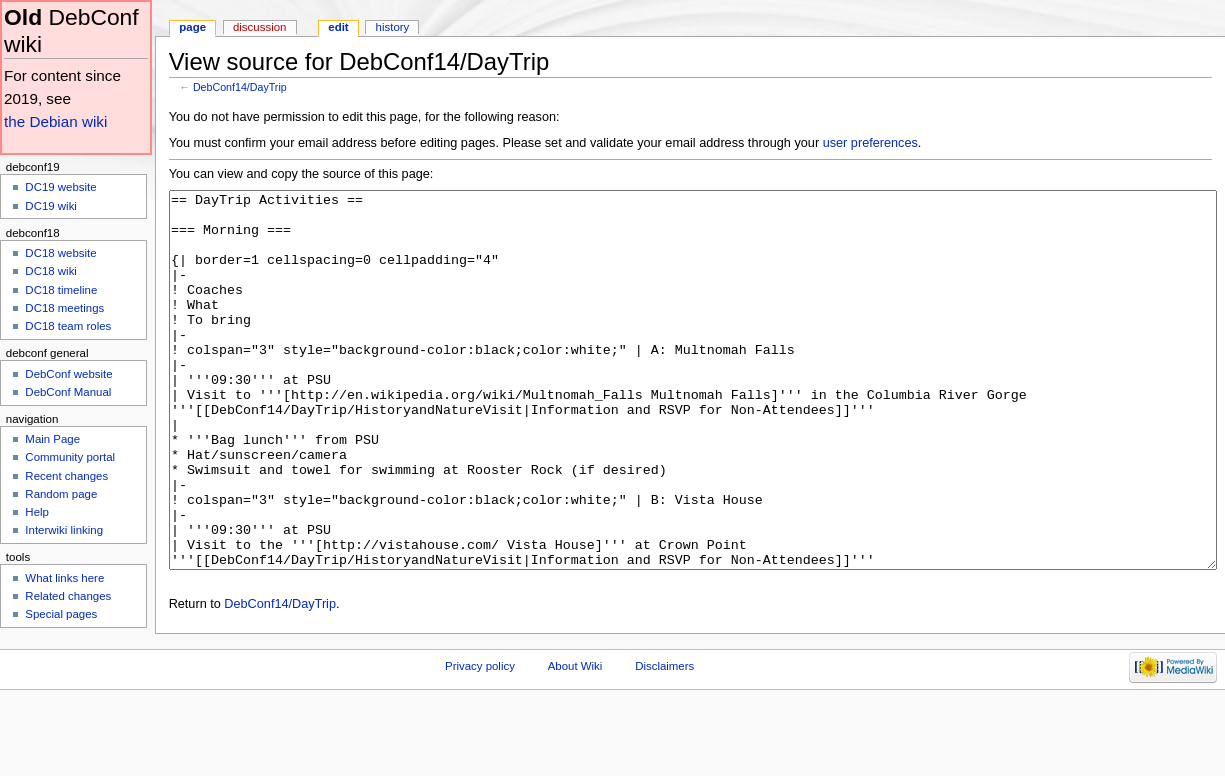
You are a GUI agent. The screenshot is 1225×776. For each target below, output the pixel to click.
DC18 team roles (68, 326)
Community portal (70, 457)
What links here (64, 578)
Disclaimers (664, 741)
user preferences (870, 143)
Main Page (52, 439)
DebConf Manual (68, 392)
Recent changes (66, 476)
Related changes (68, 596)
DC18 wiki (51, 271)
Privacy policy (480, 741)
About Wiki (575, 741)
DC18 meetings (64, 308)
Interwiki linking (64, 530)
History (393, 27)
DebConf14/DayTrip (240, 87)
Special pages (61, 614)
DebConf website (68, 374)
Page (192, 27)
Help (37, 512)
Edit (338, 27)
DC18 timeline (61, 290)
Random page (61, 494)
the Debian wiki (55, 121)
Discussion (259, 27)
